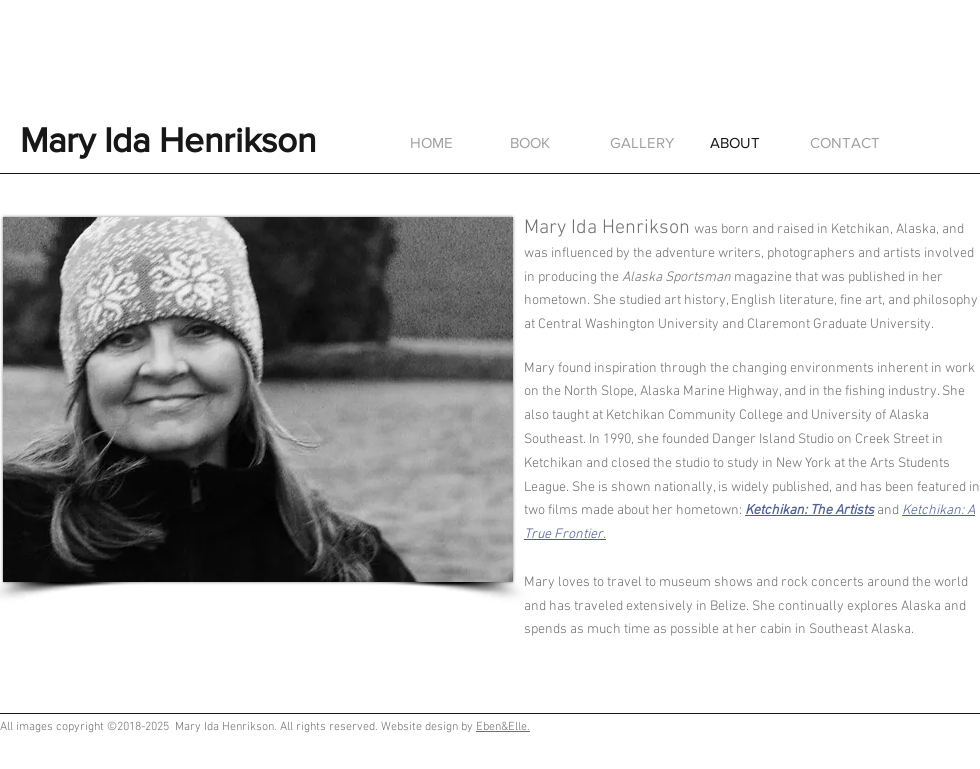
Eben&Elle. (503, 727)
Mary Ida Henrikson (168, 140)
